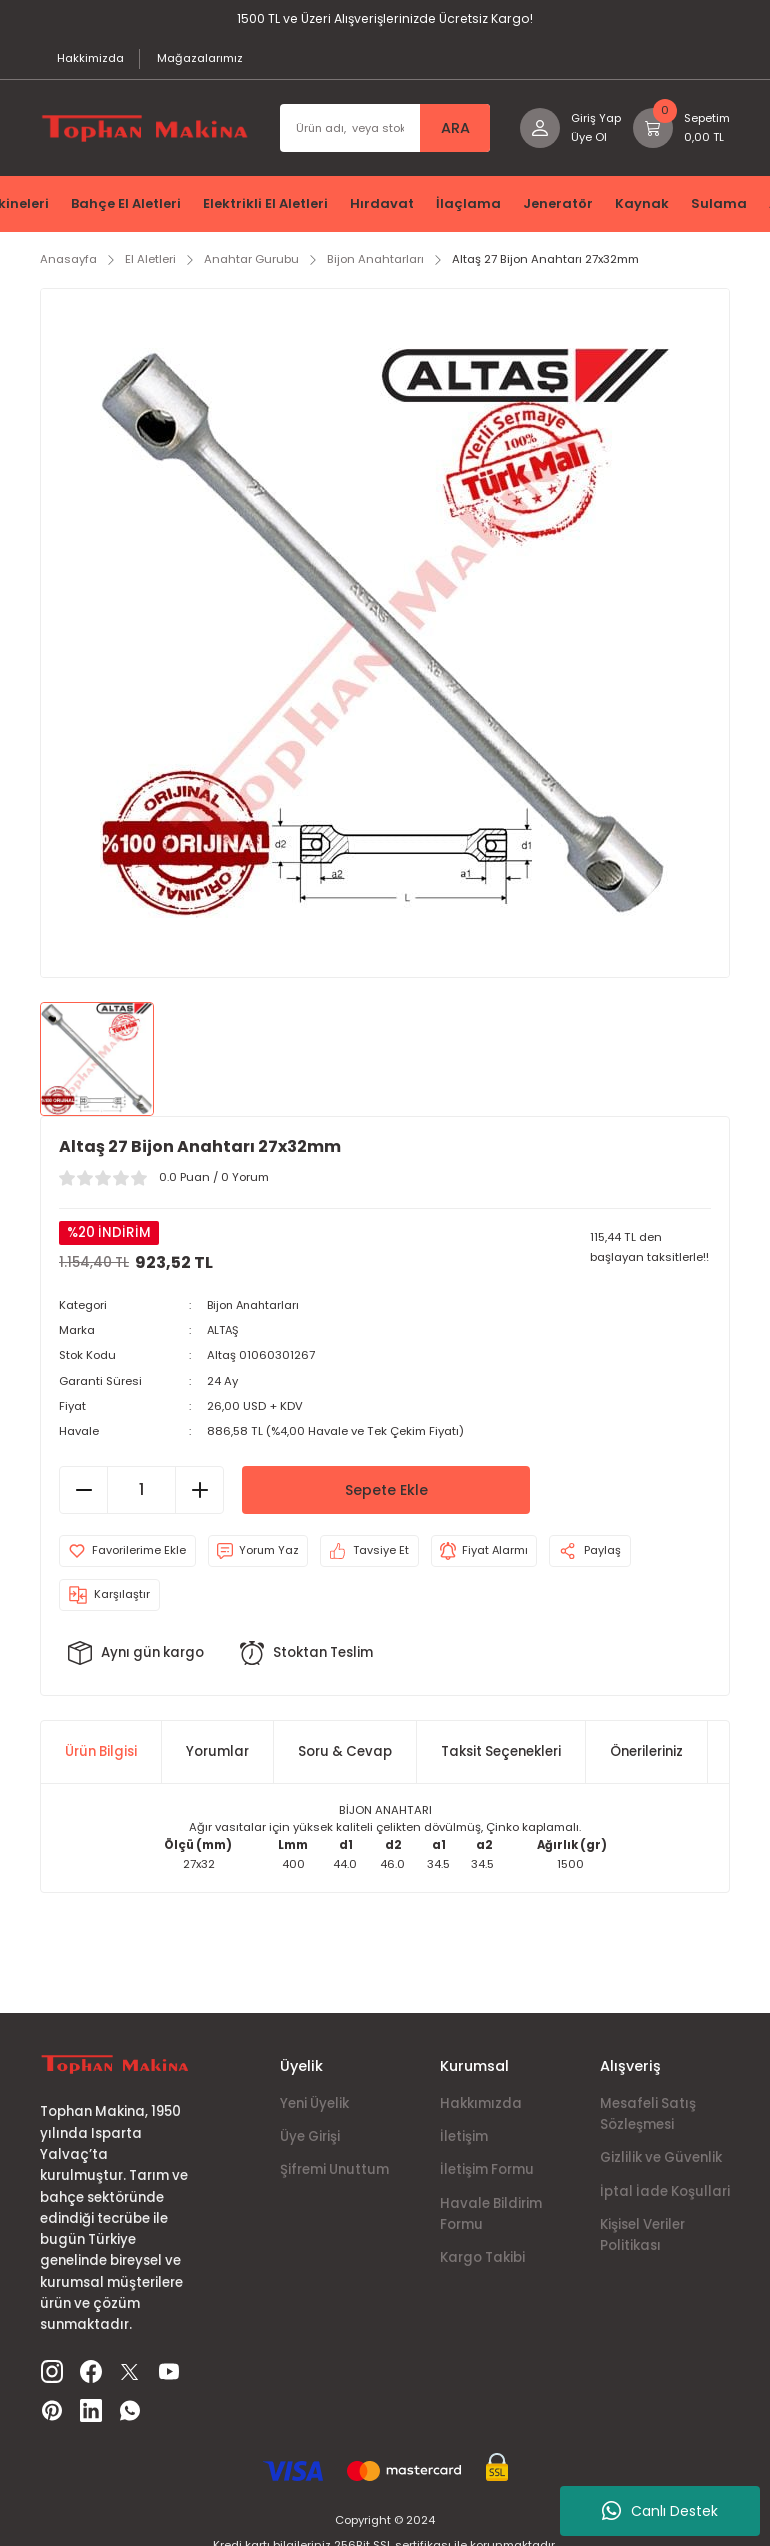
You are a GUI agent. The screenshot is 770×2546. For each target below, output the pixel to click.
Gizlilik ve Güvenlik (661, 2160)
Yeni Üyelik (314, 2105)
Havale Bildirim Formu (491, 2216)
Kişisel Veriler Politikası (642, 2237)
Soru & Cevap (345, 1754)
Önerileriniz (646, 1754)
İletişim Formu (487, 2172)
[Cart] (681, 131)
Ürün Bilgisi (101, 1754)
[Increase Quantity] (199, 1492)
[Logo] (144, 130)
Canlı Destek (660, 2511)
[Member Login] (569, 131)
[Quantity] (141, 1492)
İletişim (464, 2138)
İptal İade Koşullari (665, 2193)
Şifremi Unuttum (334, 2172)
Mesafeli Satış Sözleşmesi (648, 2116)
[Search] (383, 131)
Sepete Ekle (386, 1492)
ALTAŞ (224, 1332)
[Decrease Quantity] (84, 1492)
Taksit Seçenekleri (501, 1754)
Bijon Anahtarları (255, 1307)
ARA (453, 131)
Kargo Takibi (482, 2259)
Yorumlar (217, 1754)
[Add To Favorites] (128, 1553)
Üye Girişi (310, 2138)
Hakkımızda (481, 2105)
